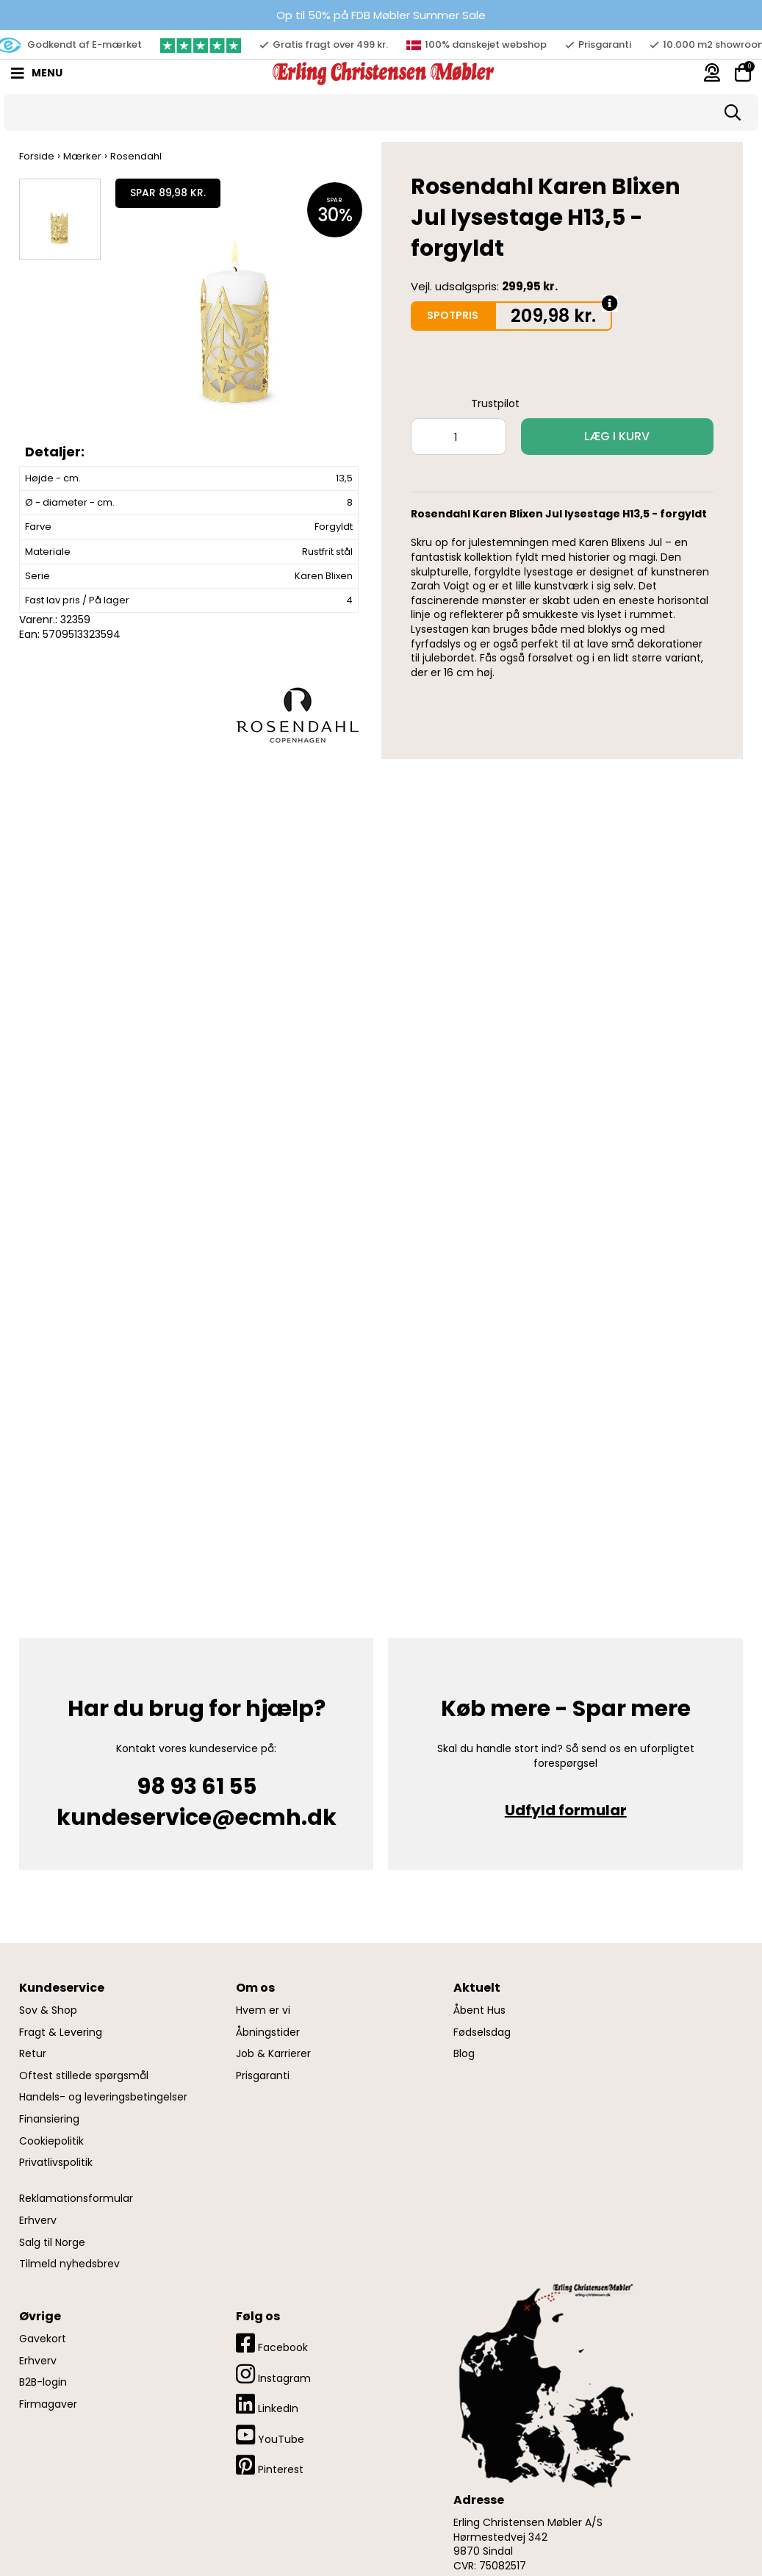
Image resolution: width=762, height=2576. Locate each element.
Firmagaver (48, 2404)
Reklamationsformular (76, 2199)
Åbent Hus (479, 2010)
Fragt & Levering (60, 2032)
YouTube (270, 2435)
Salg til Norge (52, 2243)
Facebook (272, 2343)
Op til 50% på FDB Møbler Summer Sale (381, 15)
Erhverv (38, 2221)
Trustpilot (495, 403)
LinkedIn (267, 2404)
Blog (464, 2054)
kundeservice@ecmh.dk (197, 1817)
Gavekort (42, 2339)
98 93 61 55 (196, 1786)
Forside (36, 156)
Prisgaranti (263, 2076)
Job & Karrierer (273, 2054)
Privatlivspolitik (56, 2163)
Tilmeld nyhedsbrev (69, 2264)
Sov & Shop (48, 2010)
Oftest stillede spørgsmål (83, 2076)
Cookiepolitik (51, 2141)
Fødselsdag (482, 2032)
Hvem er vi (263, 2010)
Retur (32, 2054)
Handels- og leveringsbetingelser (103, 2097)
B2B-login (43, 2382)
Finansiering (49, 2119)
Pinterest (269, 2465)
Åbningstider (268, 2032)
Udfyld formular (566, 1810)
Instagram (273, 2374)
